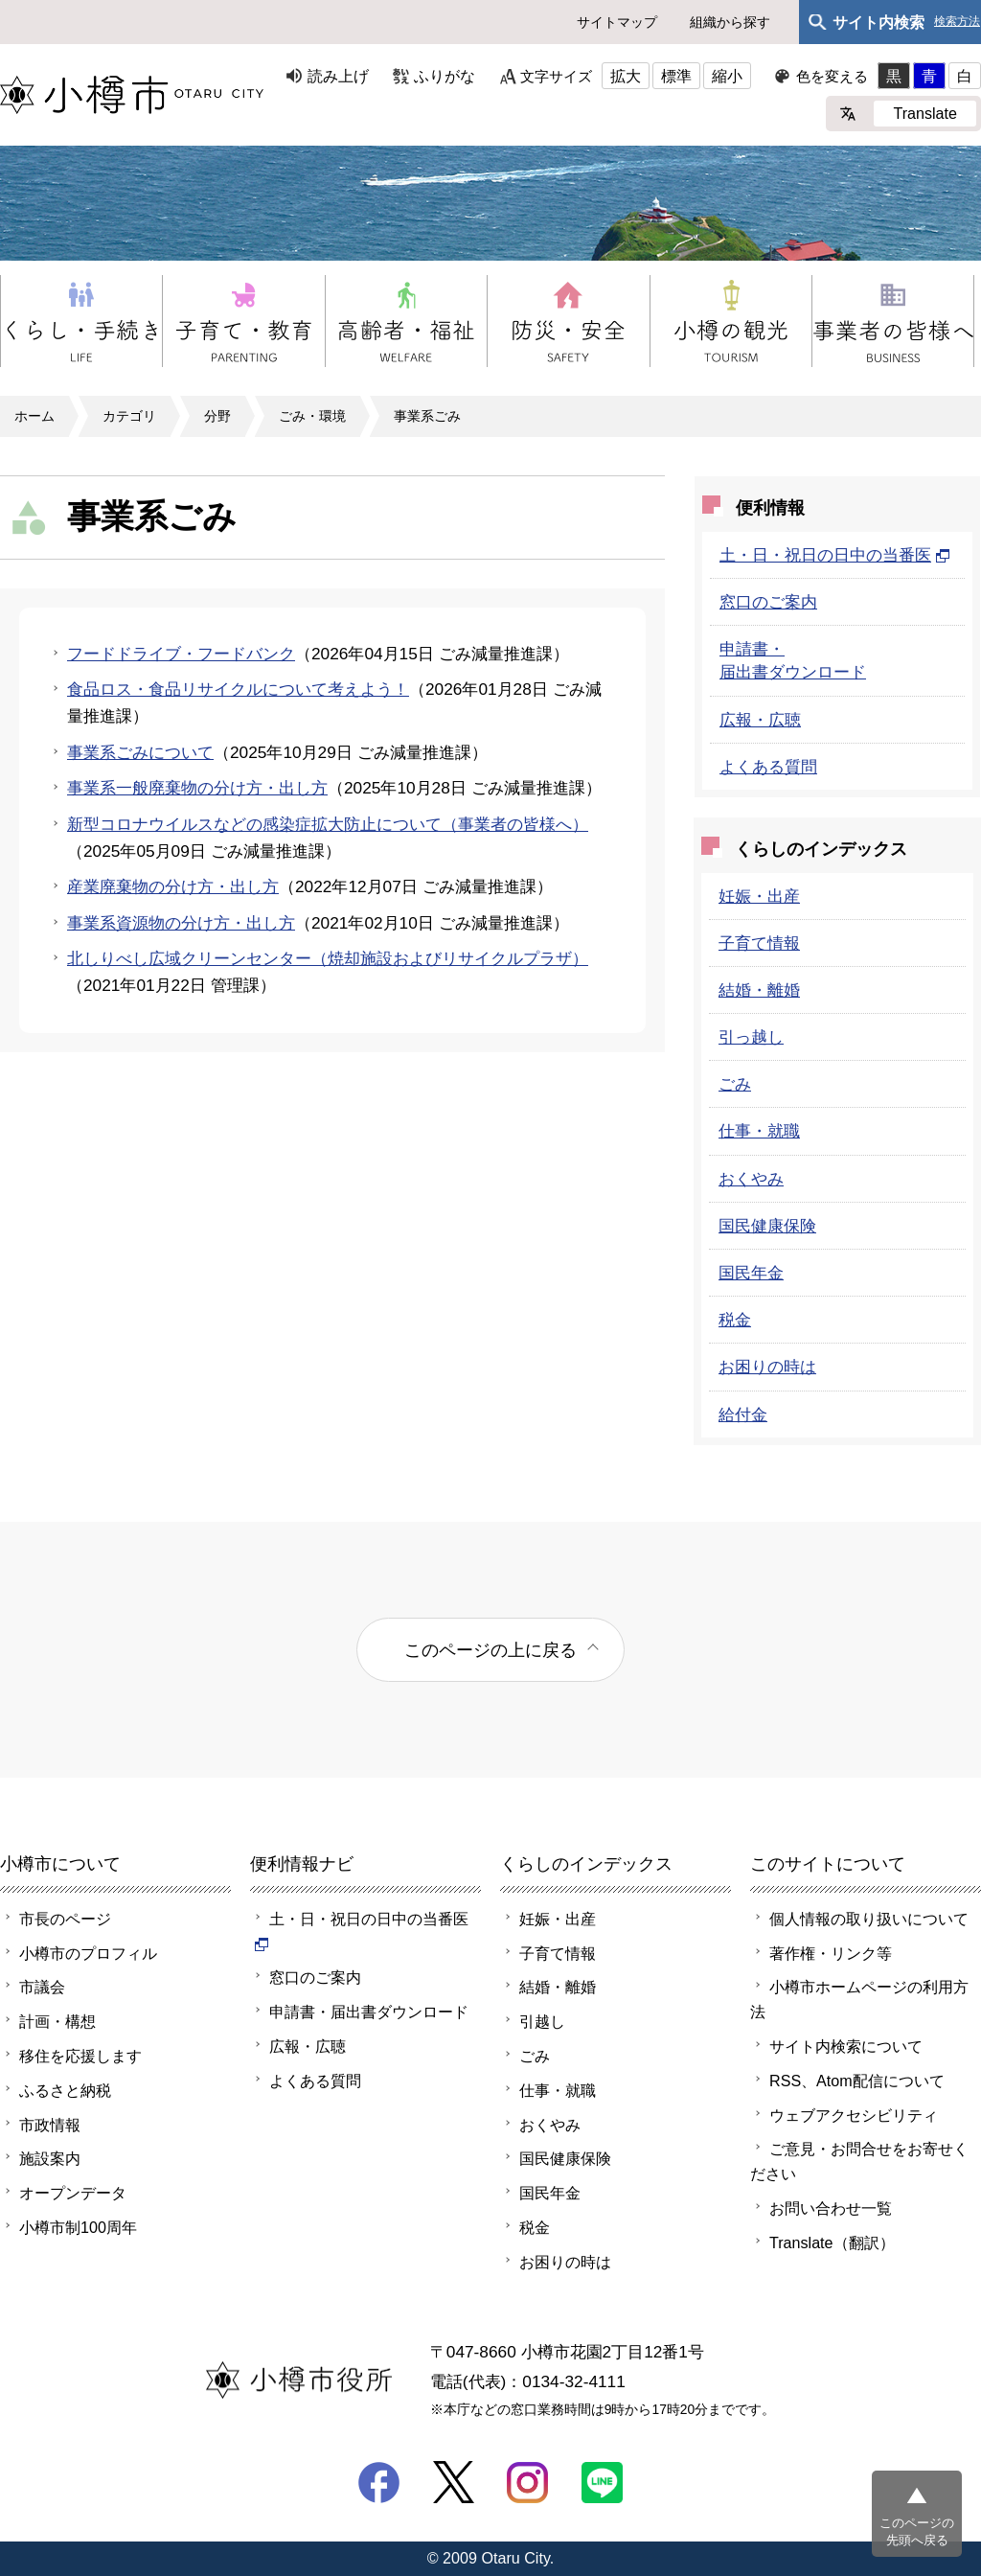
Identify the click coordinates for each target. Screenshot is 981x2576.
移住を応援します (80, 2055)
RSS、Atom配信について (857, 2080)
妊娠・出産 (759, 896)
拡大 (625, 75)
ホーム (34, 416)
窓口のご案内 (768, 601)
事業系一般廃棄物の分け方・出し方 (197, 787)
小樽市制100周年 (78, 2227)
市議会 (42, 1986)
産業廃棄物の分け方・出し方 (173, 886)
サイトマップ (617, 22)
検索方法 (957, 21)
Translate (925, 113)
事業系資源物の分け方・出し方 (181, 922)
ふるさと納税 (65, 2090)
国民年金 (751, 1272)
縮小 (727, 75)
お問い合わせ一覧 (830, 2208)
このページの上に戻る (490, 1650)
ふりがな (444, 75)
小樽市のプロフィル (88, 1953)
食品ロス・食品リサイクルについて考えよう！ (238, 689)
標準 (676, 75)
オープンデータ (72, 2192)
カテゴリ (129, 416)
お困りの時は (767, 1366)
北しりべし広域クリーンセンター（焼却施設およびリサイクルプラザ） (327, 958)
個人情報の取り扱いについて (869, 1918)
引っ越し (751, 1036)
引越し (542, 2021)
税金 (735, 1319)
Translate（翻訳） (832, 2242)
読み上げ (338, 75)
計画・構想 (57, 2021)
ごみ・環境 (312, 416)
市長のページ (65, 1918)
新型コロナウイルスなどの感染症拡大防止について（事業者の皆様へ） (327, 824)
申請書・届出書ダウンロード (368, 2011)
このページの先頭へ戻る (916, 2531)
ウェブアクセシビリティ (853, 2115)
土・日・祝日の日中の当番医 (834, 554)
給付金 (743, 1414)
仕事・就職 (759, 1130)
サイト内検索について (846, 2046)
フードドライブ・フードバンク (181, 653)
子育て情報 (759, 943)
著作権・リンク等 (830, 1953)
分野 (217, 416)
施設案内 (49, 2158)
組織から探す (730, 22)
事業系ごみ (427, 416)
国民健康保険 (767, 1225)
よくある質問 (768, 766)
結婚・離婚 (759, 990)
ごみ (735, 1083)
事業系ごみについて (140, 752)
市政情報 (49, 2124)
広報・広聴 (760, 719)
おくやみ (751, 1178)
